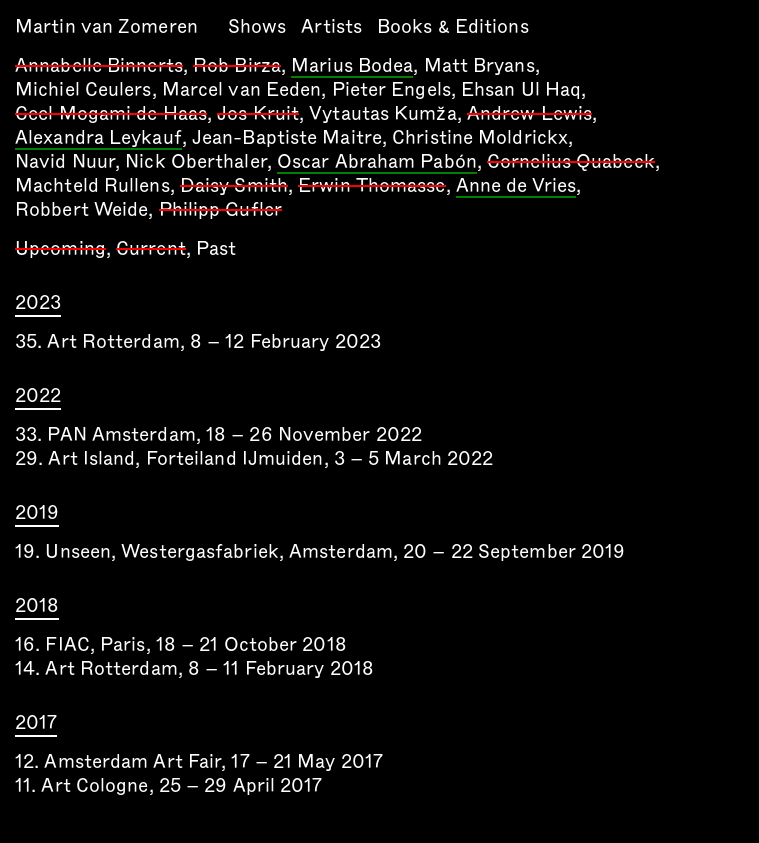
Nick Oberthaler (196, 161)
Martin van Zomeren (106, 26)
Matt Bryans (479, 65)
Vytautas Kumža (382, 113)
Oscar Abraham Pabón (377, 163)
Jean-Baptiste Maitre (287, 137)
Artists (331, 26)
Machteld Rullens (92, 185)
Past (216, 248)
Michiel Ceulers (83, 89)
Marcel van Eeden (242, 89)
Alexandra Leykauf (98, 139)
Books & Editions (453, 26)
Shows (257, 26)
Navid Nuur (65, 161)
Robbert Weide (81, 209)
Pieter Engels (391, 89)
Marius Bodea (352, 67)
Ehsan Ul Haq (521, 89)
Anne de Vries (516, 187)
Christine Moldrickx (480, 137)
